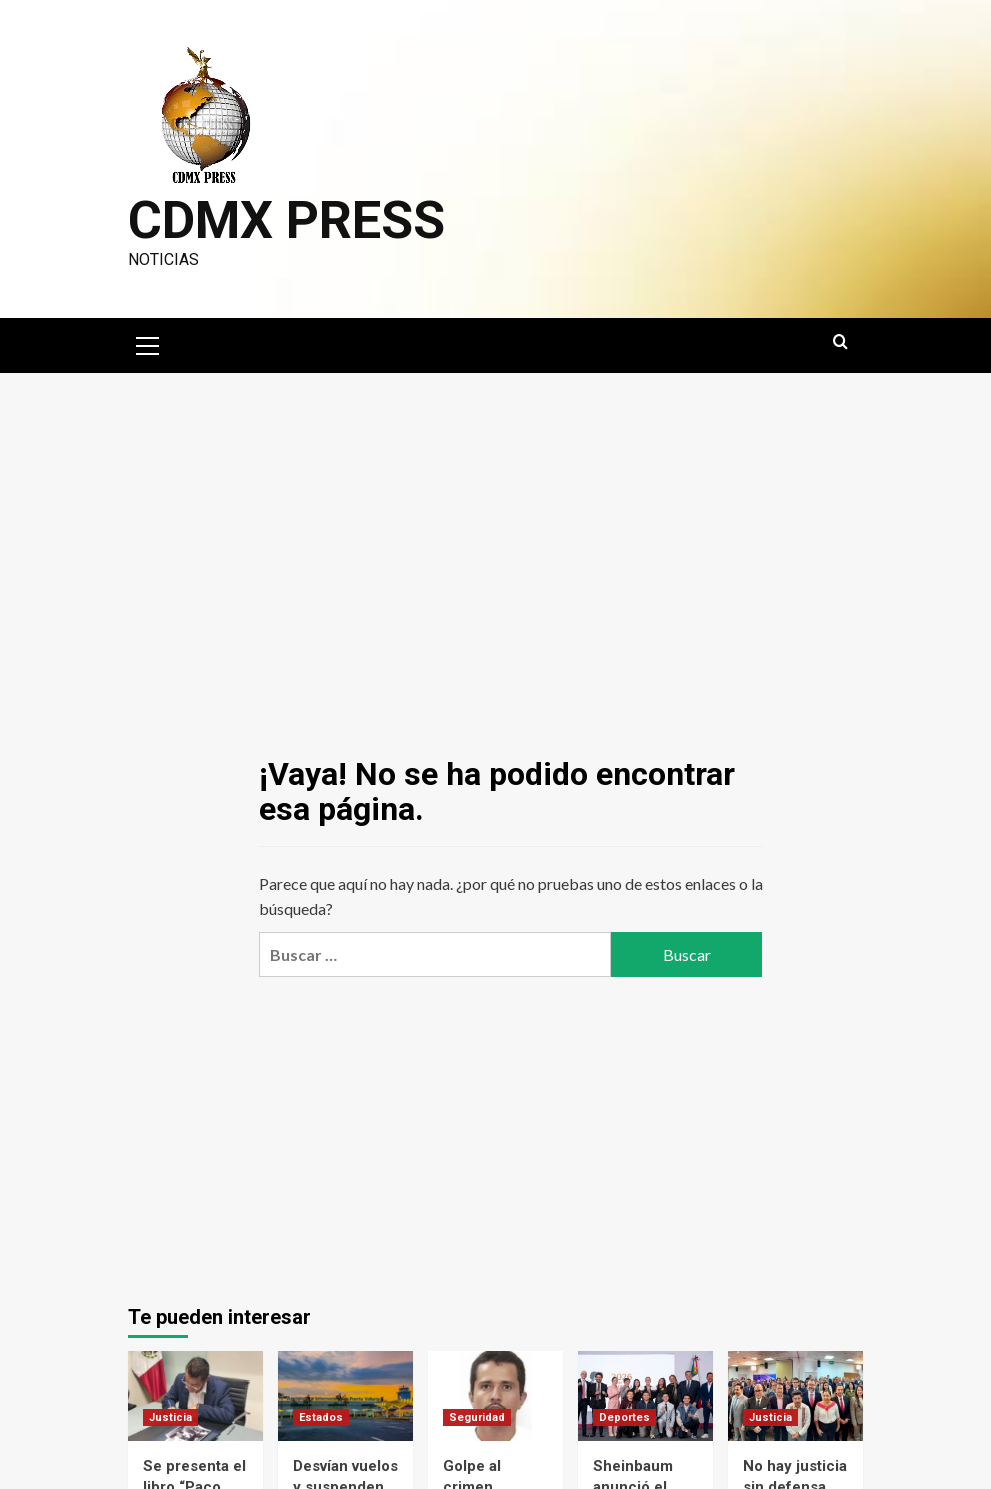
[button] (148, 343)
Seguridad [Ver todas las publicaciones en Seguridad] (477, 1417)
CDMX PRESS (286, 220)
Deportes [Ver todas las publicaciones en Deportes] (624, 1417)
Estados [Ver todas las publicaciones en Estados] (321, 1417)
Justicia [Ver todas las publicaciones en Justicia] (170, 1417)
